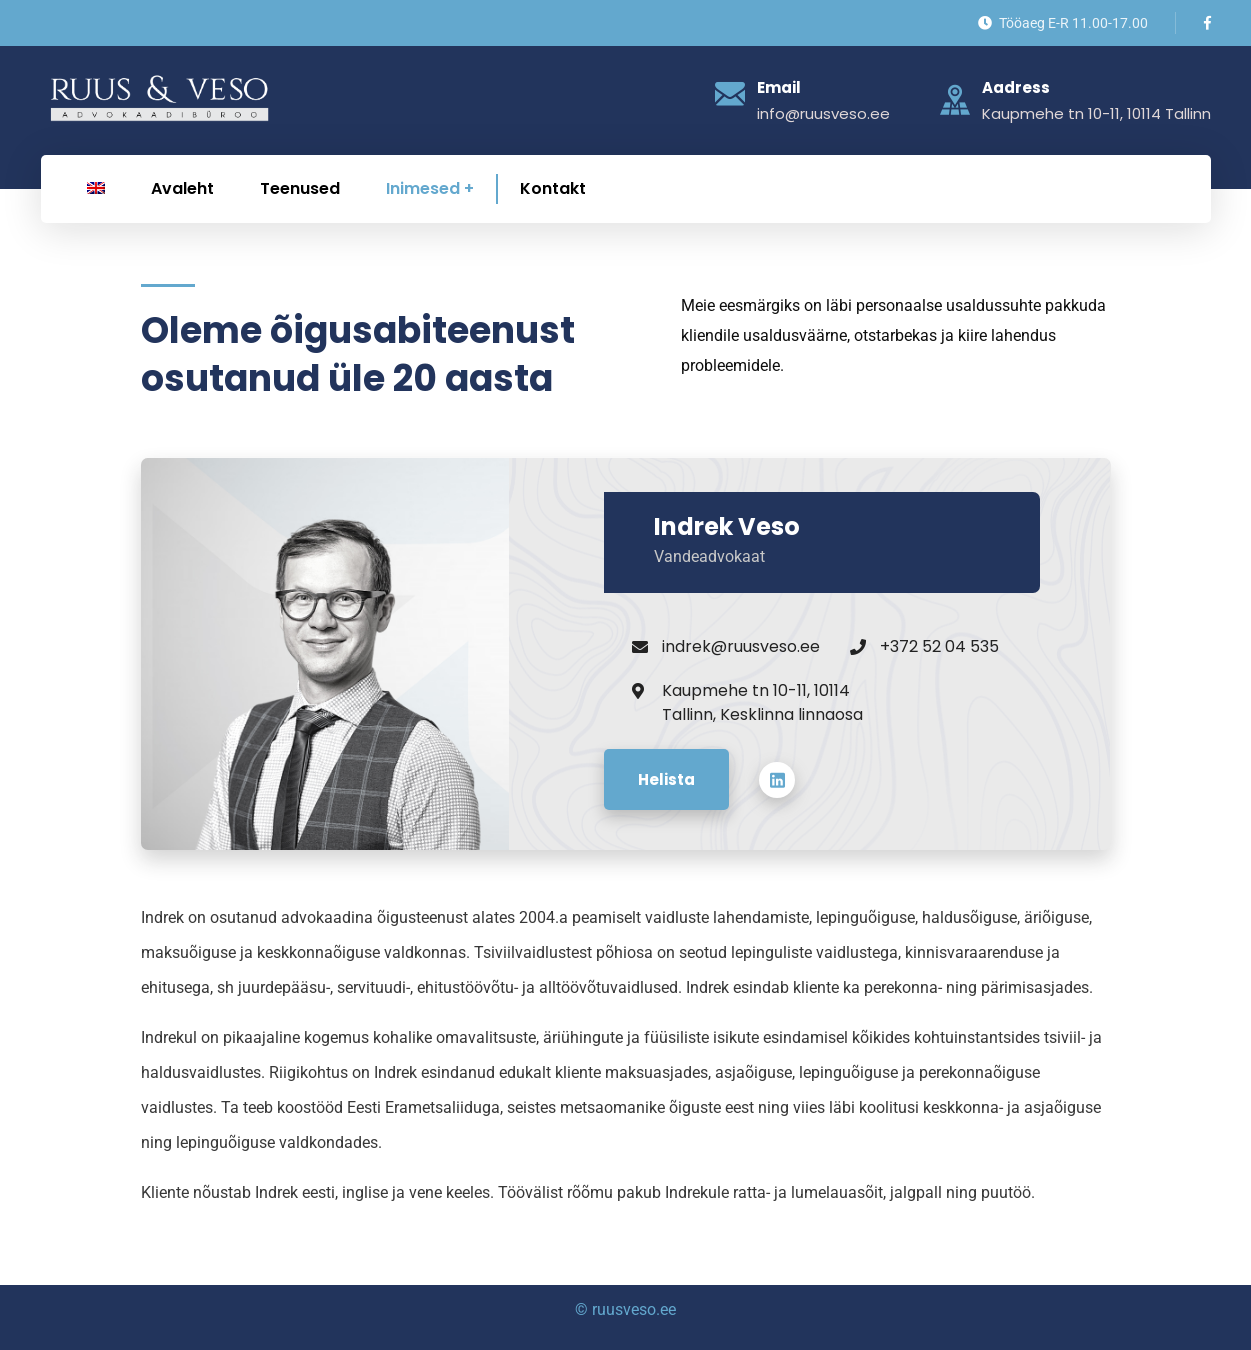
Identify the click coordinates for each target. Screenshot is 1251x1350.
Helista (666, 779)
